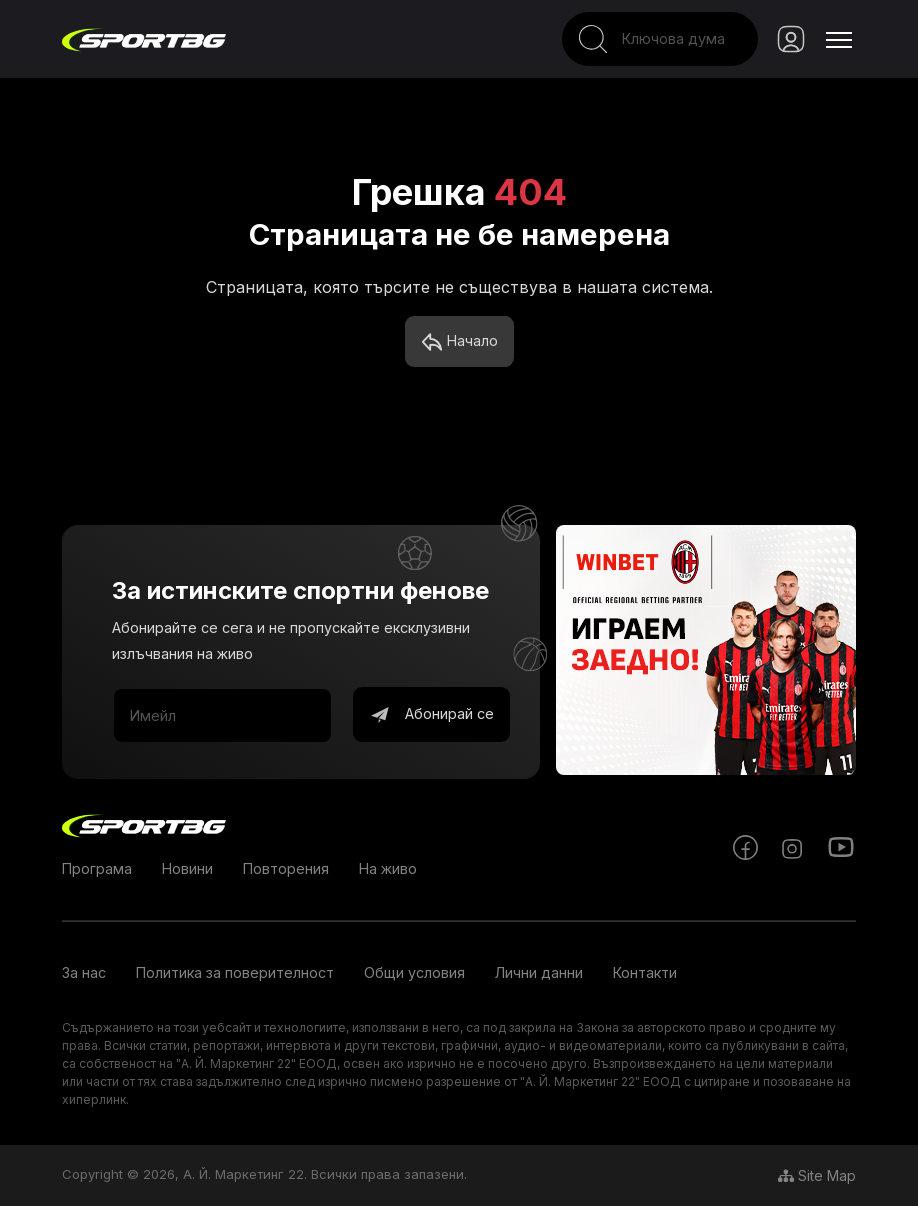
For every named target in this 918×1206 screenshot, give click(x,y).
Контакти (645, 972)
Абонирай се (431, 715)
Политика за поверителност (235, 972)
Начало (459, 342)
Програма (97, 868)
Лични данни (539, 972)
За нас (84, 972)
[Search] (660, 39)
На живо (388, 868)
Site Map (817, 1175)
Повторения (286, 868)
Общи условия (414, 972)
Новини (187, 868)
